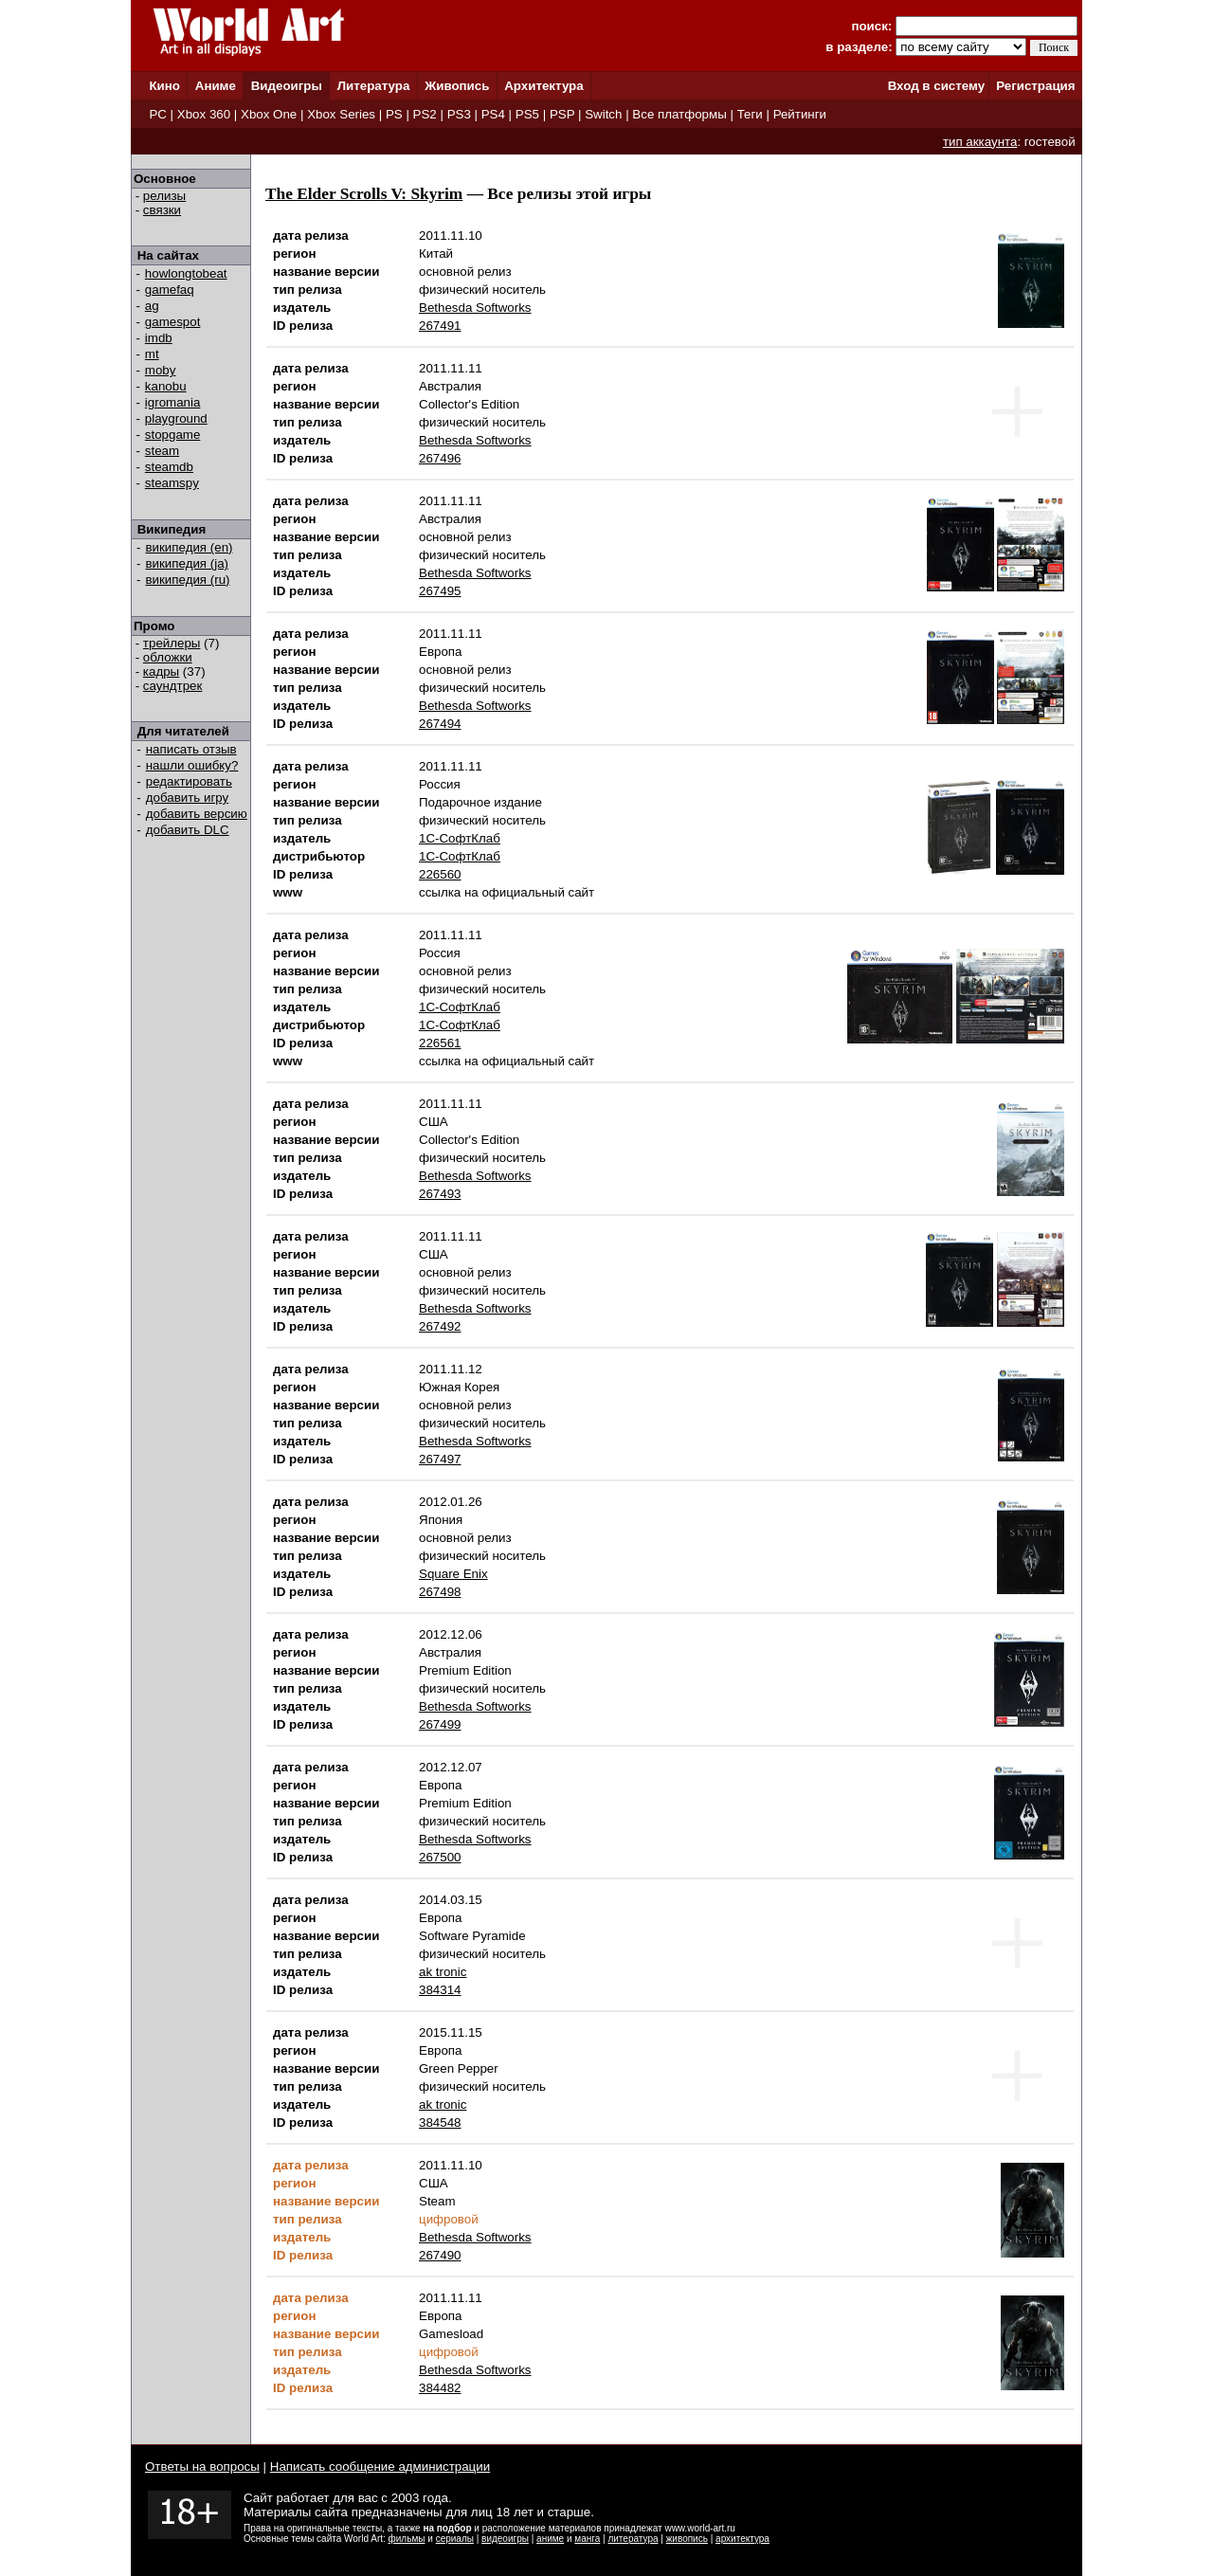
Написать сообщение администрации (380, 2466)
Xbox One (269, 114)
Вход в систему (936, 86)
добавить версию (196, 814)
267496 (440, 458)
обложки (167, 657)
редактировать (189, 781)
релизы (164, 196)
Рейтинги (799, 114)
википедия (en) (189, 547)
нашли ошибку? (192, 765)
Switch (603, 114)
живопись (687, 2538)
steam (162, 451)
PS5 (527, 114)
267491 (440, 325)
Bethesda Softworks (475, 307)
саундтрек (173, 686)
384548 (440, 2122)
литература (632, 2538)
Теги (750, 114)
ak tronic (442, 1972)
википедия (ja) (187, 563)
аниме (550, 2538)
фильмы (407, 2538)
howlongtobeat (186, 273)
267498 (440, 1592)
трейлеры (172, 643)
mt (152, 354)
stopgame (173, 434)
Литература (373, 86)
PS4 (493, 114)
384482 (440, 2388)
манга (587, 2538)
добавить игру (187, 797)
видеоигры (505, 2538)
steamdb (169, 467)
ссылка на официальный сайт (506, 892)
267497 (440, 1459)
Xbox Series (341, 114)
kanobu (166, 386)
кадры (161, 671)
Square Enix (453, 1574)
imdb (158, 338)
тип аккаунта (980, 142)
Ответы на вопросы (202, 2466)
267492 (440, 1326)
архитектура (742, 2538)
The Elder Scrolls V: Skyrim (363, 194)
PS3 (459, 114)
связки (162, 210)
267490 (440, 2255)
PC (158, 114)
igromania (173, 402)
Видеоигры (286, 86)
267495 (440, 591)
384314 (440, 1990)
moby (160, 370)
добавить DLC (187, 830)
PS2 (425, 114)
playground (176, 418)
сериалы (455, 2538)
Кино (164, 86)
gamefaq (169, 289)
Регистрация (1035, 86)
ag (152, 306)
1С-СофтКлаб (459, 838)
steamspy (172, 483)
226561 (440, 1043)
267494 (440, 724)
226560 (440, 874)
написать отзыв (191, 749)
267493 (440, 1194)
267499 (440, 1724)
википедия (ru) (188, 579)
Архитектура (543, 86)
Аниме (215, 86)
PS (394, 114)
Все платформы (679, 114)
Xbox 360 (203, 114)
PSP (562, 114)
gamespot (173, 322)
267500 (440, 1857)
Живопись (457, 86)
